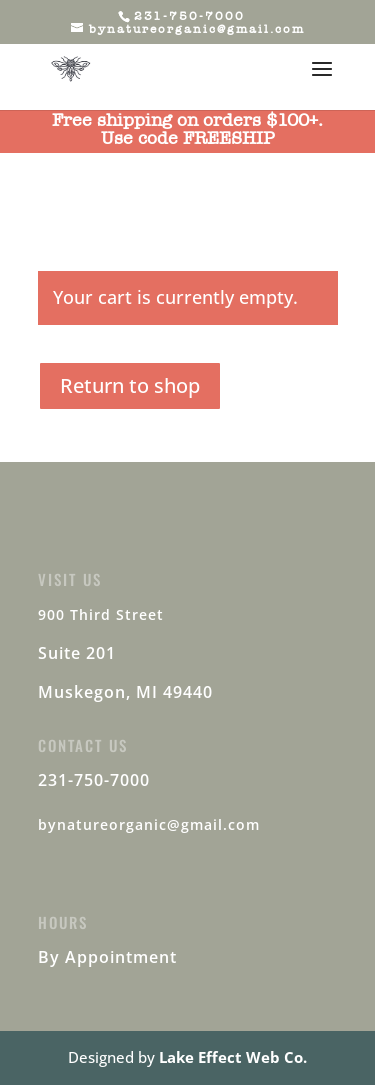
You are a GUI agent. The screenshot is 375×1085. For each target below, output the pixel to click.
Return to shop (130, 385)
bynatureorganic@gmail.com (149, 824)
